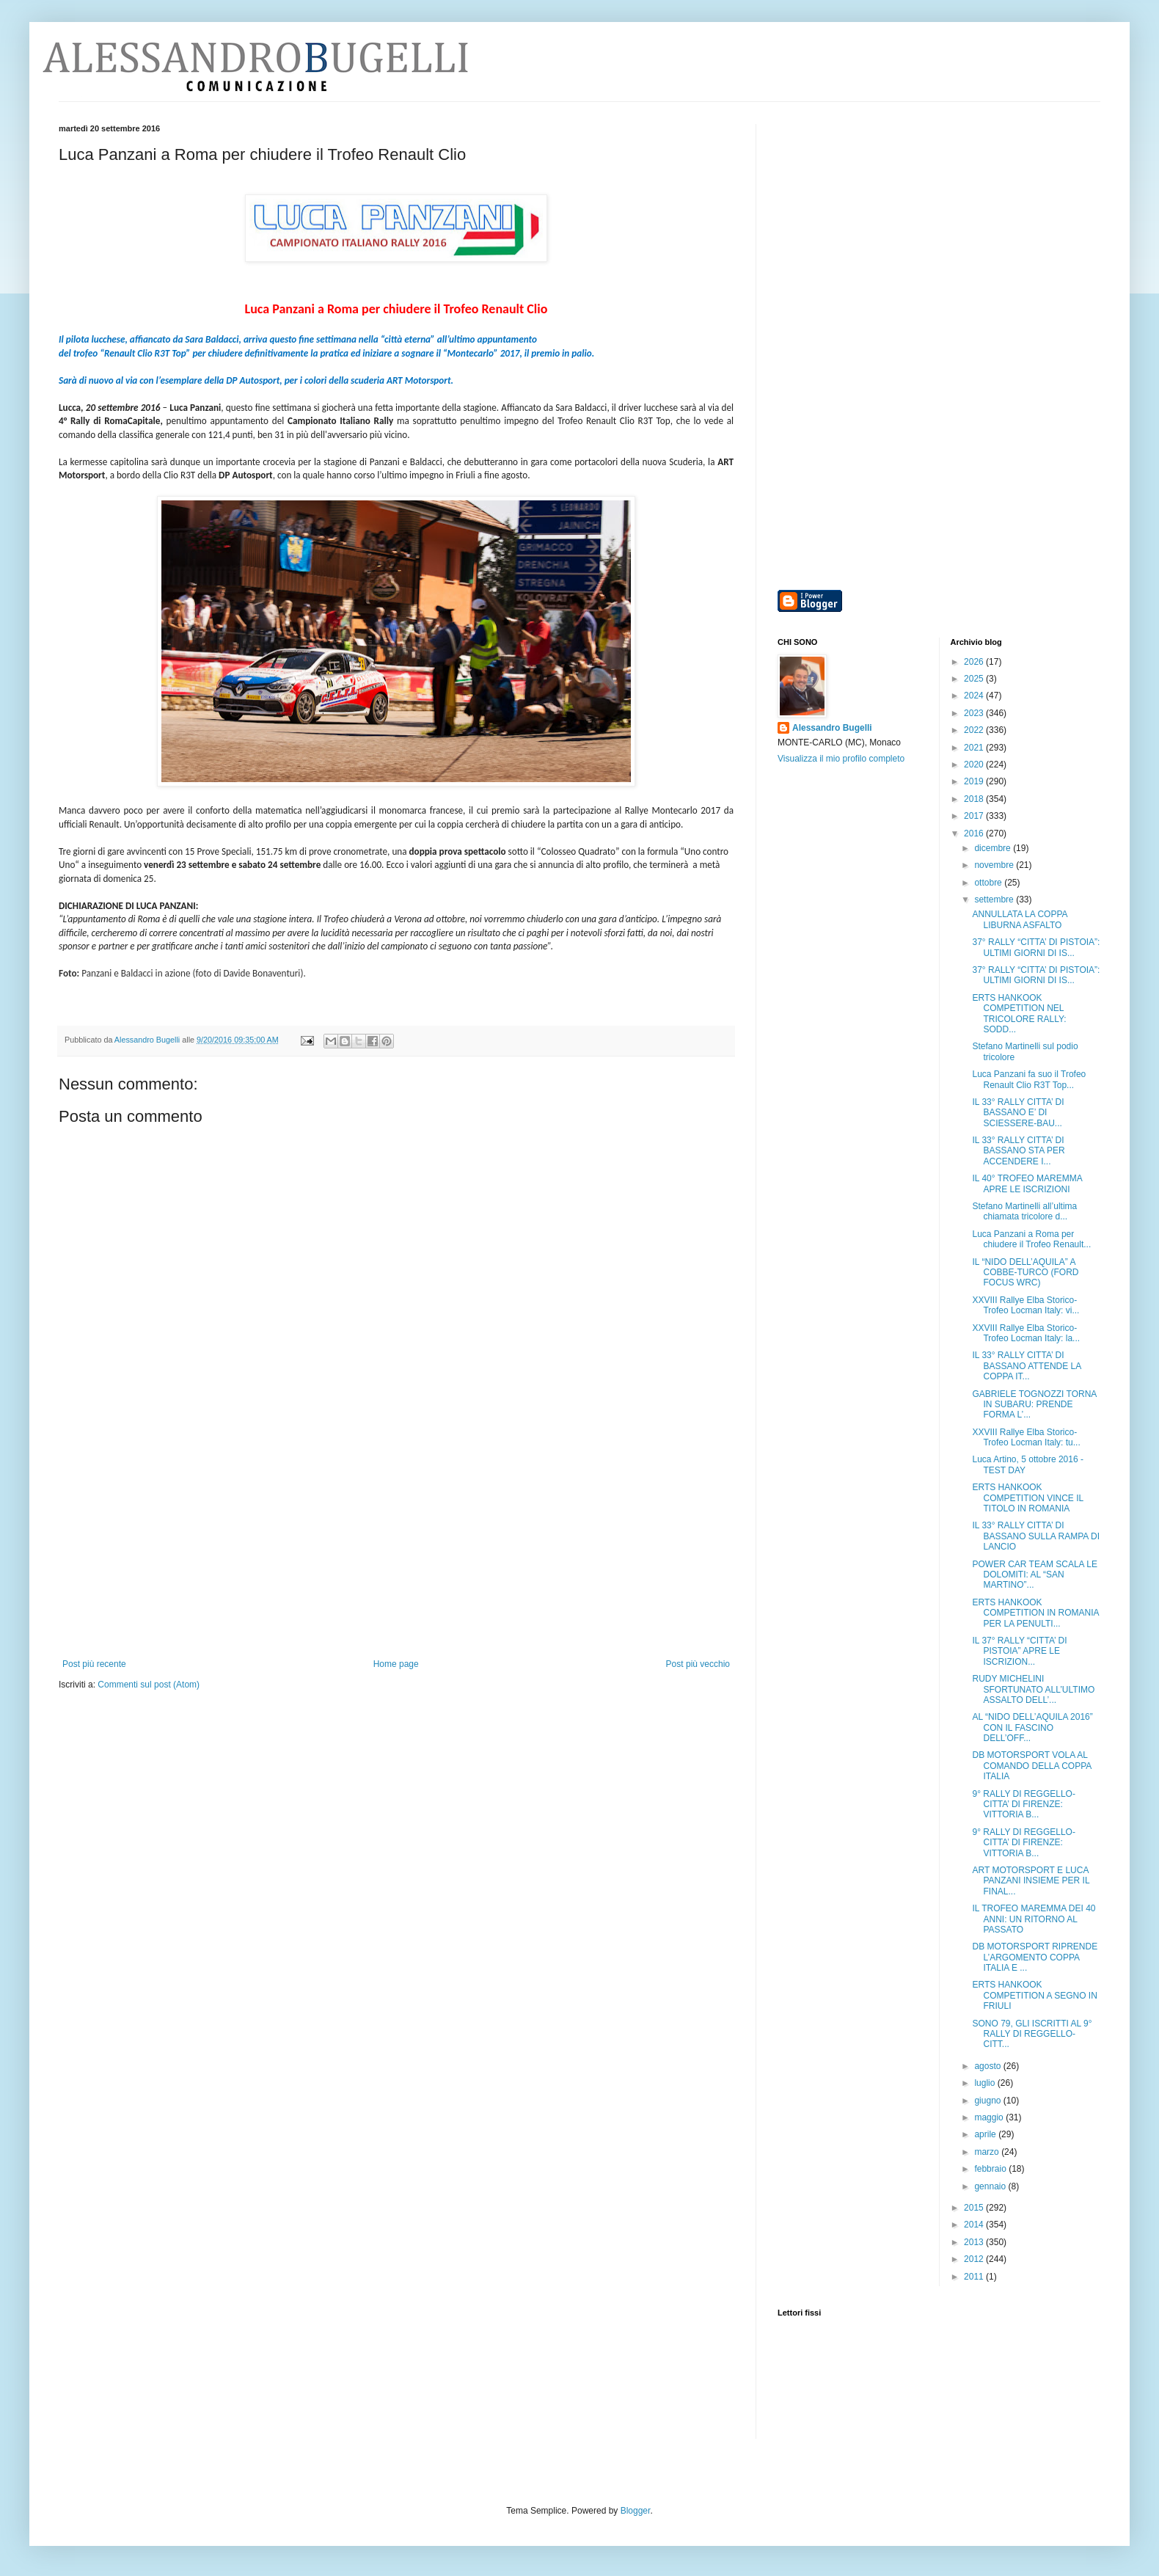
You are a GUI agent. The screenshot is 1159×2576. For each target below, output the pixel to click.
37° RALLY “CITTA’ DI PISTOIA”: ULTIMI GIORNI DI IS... (1036, 947)
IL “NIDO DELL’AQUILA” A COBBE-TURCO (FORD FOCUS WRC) (1025, 1272)
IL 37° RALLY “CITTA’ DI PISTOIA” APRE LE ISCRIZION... (1019, 1651)
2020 (975, 764)
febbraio (991, 2169)
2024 (975, 695)
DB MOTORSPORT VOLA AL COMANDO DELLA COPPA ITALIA (1031, 1765)
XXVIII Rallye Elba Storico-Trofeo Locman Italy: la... (1026, 1333)
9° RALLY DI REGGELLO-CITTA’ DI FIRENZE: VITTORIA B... (1023, 1804)
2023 (975, 713)
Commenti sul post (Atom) (149, 1684)
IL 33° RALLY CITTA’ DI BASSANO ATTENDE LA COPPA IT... (1026, 1366)
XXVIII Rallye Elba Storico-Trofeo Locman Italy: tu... (1026, 1437)
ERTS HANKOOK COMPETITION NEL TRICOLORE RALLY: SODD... (1019, 1014)
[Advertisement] (396, 1549)
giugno (988, 2100)
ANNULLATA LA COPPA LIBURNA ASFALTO (1019, 919)
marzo (987, 2152)
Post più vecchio (698, 1664)
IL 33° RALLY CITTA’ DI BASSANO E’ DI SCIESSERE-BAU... (1018, 1112)
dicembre (993, 848)
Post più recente (94, 1664)
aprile (986, 2134)
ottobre (989, 882)
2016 (975, 833)
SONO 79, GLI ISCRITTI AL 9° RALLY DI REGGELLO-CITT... (1032, 2034)
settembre (995, 899)
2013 (975, 2242)
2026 (975, 662)
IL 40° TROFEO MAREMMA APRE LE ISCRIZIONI (1027, 1183)
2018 (975, 799)
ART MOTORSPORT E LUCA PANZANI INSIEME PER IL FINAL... (1030, 1881)
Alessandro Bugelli (832, 728)
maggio (990, 2117)
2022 (975, 730)
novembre (995, 865)
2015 (975, 2208)
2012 (975, 2259)
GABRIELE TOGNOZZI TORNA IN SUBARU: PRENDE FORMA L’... (1034, 1404)
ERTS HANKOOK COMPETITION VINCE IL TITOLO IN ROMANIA (1027, 1498)
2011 (975, 2277)
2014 (975, 2224)
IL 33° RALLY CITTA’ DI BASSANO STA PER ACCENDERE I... (1018, 1151)
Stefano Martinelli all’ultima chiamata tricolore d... (1024, 1211)
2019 (975, 781)
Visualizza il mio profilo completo (841, 759)
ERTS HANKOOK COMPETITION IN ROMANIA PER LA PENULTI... (1035, 1613)
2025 (975, 679)
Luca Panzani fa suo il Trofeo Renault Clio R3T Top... (1029, 1079)
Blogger (636, 2511)
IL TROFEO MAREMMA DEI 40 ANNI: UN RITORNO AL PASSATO (1033, 1919)
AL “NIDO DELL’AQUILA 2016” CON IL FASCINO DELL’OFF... (1032, 1727)
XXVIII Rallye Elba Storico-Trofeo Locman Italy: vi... (1025, 1305)
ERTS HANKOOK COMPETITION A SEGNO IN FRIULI (1034, 1995)
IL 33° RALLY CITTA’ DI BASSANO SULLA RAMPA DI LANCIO (1036, 1536)
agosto (988, 2066)
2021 (975, 747)
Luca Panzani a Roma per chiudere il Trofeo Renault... (1031, 1239)
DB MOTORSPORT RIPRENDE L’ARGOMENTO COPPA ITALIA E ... (1034, 1957)
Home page (396, 1664)
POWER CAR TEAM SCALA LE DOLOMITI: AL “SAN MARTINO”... (1034, 1575)
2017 (975, 816)
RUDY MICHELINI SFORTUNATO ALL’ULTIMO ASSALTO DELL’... (1033, 1689)
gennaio (991, 2186)
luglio (985, 2083)
